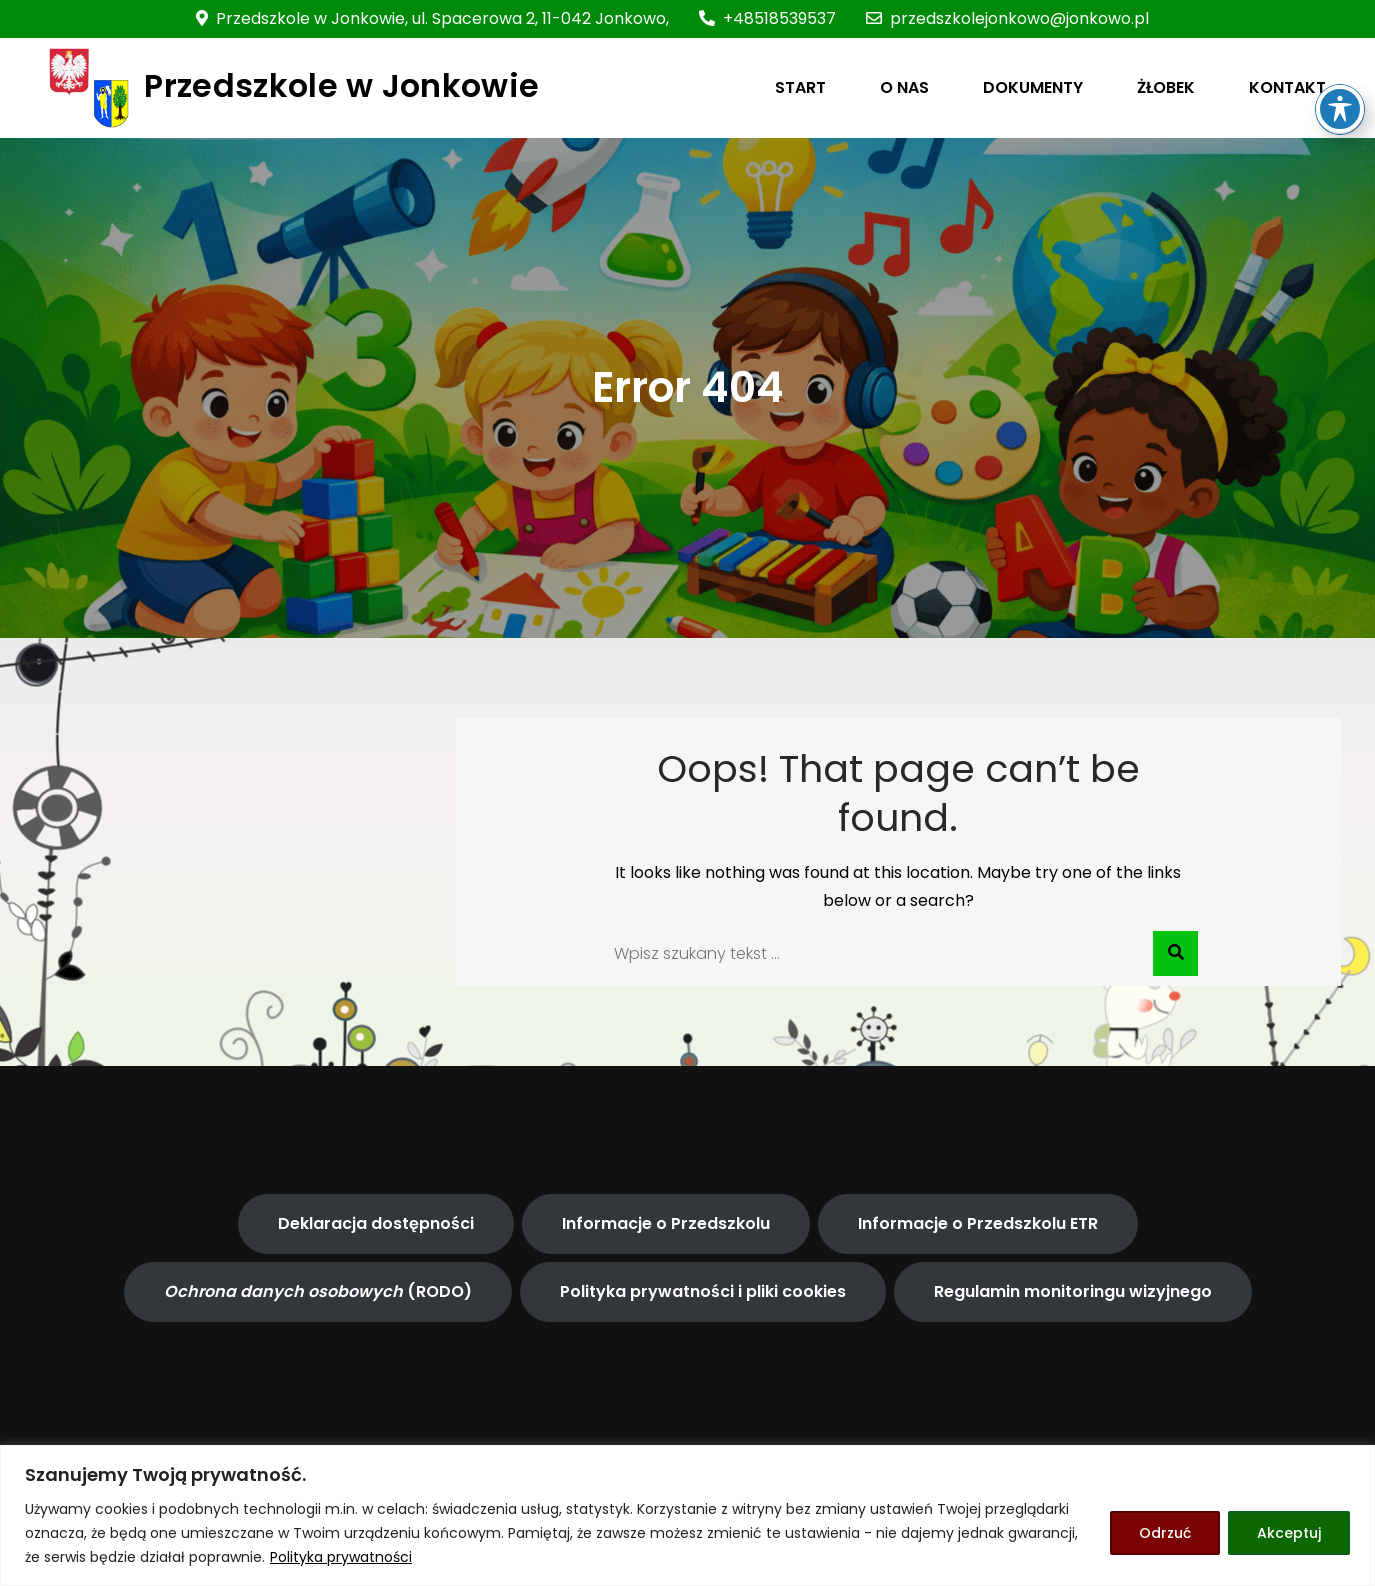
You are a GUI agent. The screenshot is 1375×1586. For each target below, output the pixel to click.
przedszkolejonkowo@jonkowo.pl (1007, 18)
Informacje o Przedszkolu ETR (978, 1223)
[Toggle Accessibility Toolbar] (1340, 61)
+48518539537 (767, 18)
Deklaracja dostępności (376, 1223)
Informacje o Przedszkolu (666, 1223)
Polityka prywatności (341, 1557)
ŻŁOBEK (1166, 87)
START (800, 87)
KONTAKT (1287, 87)
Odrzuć (1165, 1533)
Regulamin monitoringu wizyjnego (1073, 1291)
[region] (687, 1515)
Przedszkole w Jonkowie (341, 85)
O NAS (904, 87)
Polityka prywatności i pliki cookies (703, 1291)
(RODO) (318, 1291)
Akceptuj (1289, 1533)
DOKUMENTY (1033, 87)
